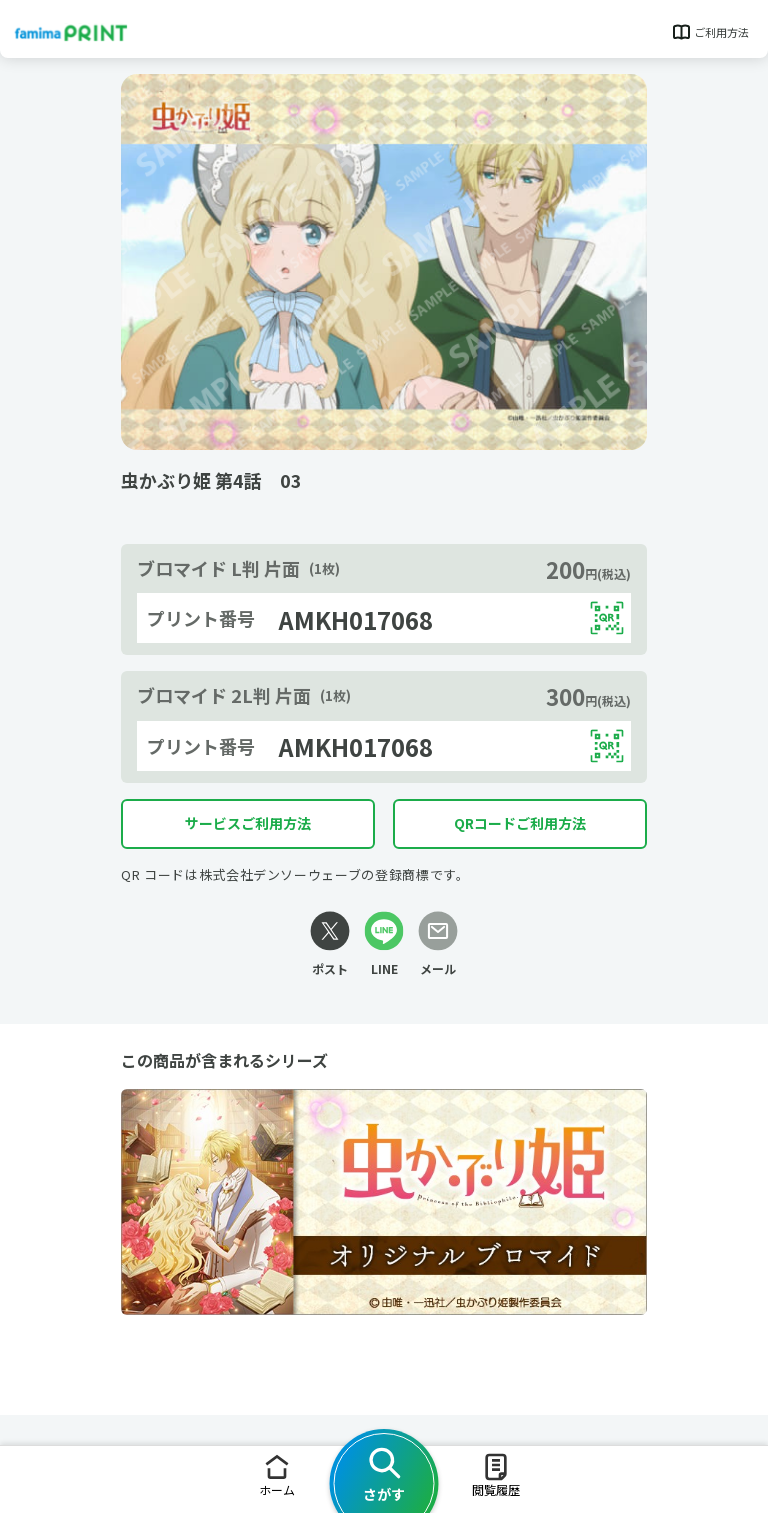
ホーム (277, 1474)
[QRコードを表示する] (607, 618)
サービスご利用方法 (248, 823)
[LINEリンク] (384, 944)
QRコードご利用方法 (520, 823)
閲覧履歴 (496, 1474)
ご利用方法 (709, 32)
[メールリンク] (438, 944)
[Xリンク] (330, 944)
